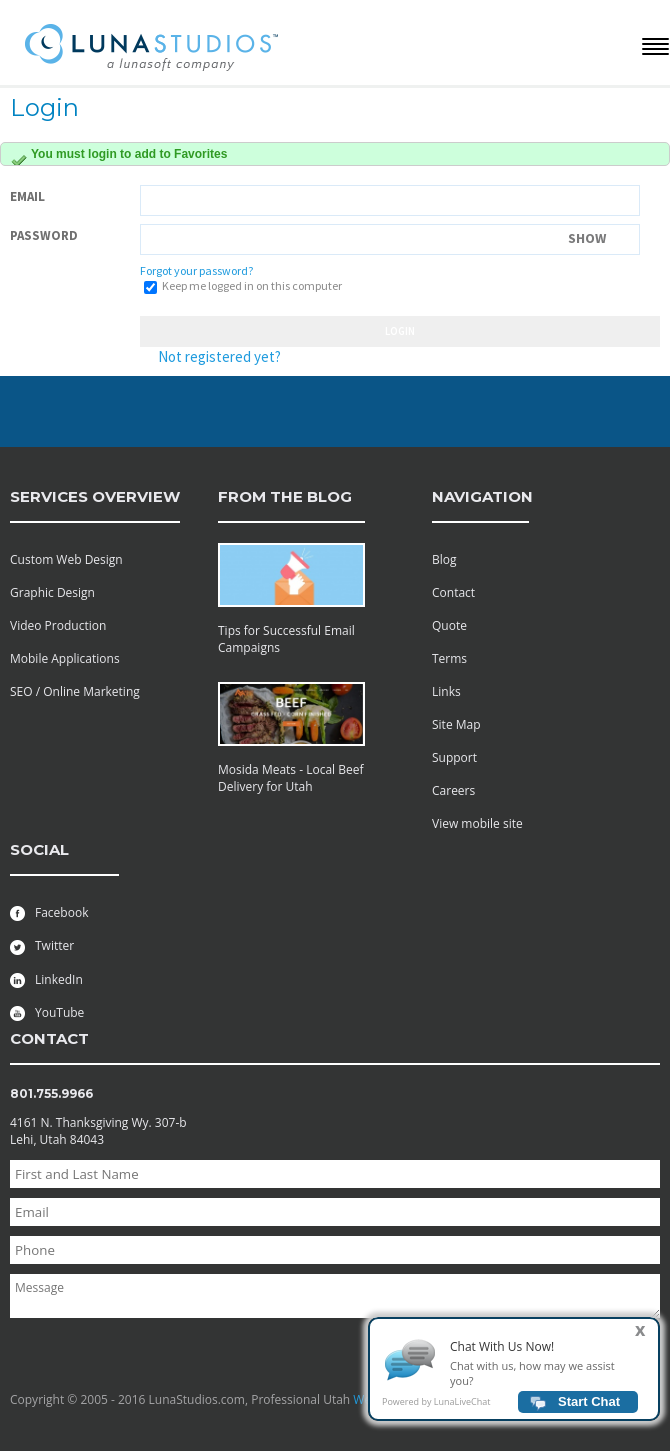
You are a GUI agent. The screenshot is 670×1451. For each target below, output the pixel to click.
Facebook (49, 912)
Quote (449, 625)
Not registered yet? (219, 356)
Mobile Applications (65, 658)
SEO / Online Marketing (75, 691)
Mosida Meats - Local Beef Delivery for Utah (291, 778)
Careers (453, 790)
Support (454, 757)
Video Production (58, 625)
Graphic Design (52, 592)
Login (400, 331)
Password (44, 235)
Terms (449, 658)
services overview (95, 496)
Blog (444, 559)
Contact (453, 592)
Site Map (456, 724)
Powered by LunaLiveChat (436, 1407)
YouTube (47, 1012)
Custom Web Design (66, 559)
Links (446, 691)
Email (27, 196)
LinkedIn (46, 979)
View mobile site (477, 823)
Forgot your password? (196, 270)
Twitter (42, 945)
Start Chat (589, 1407)
